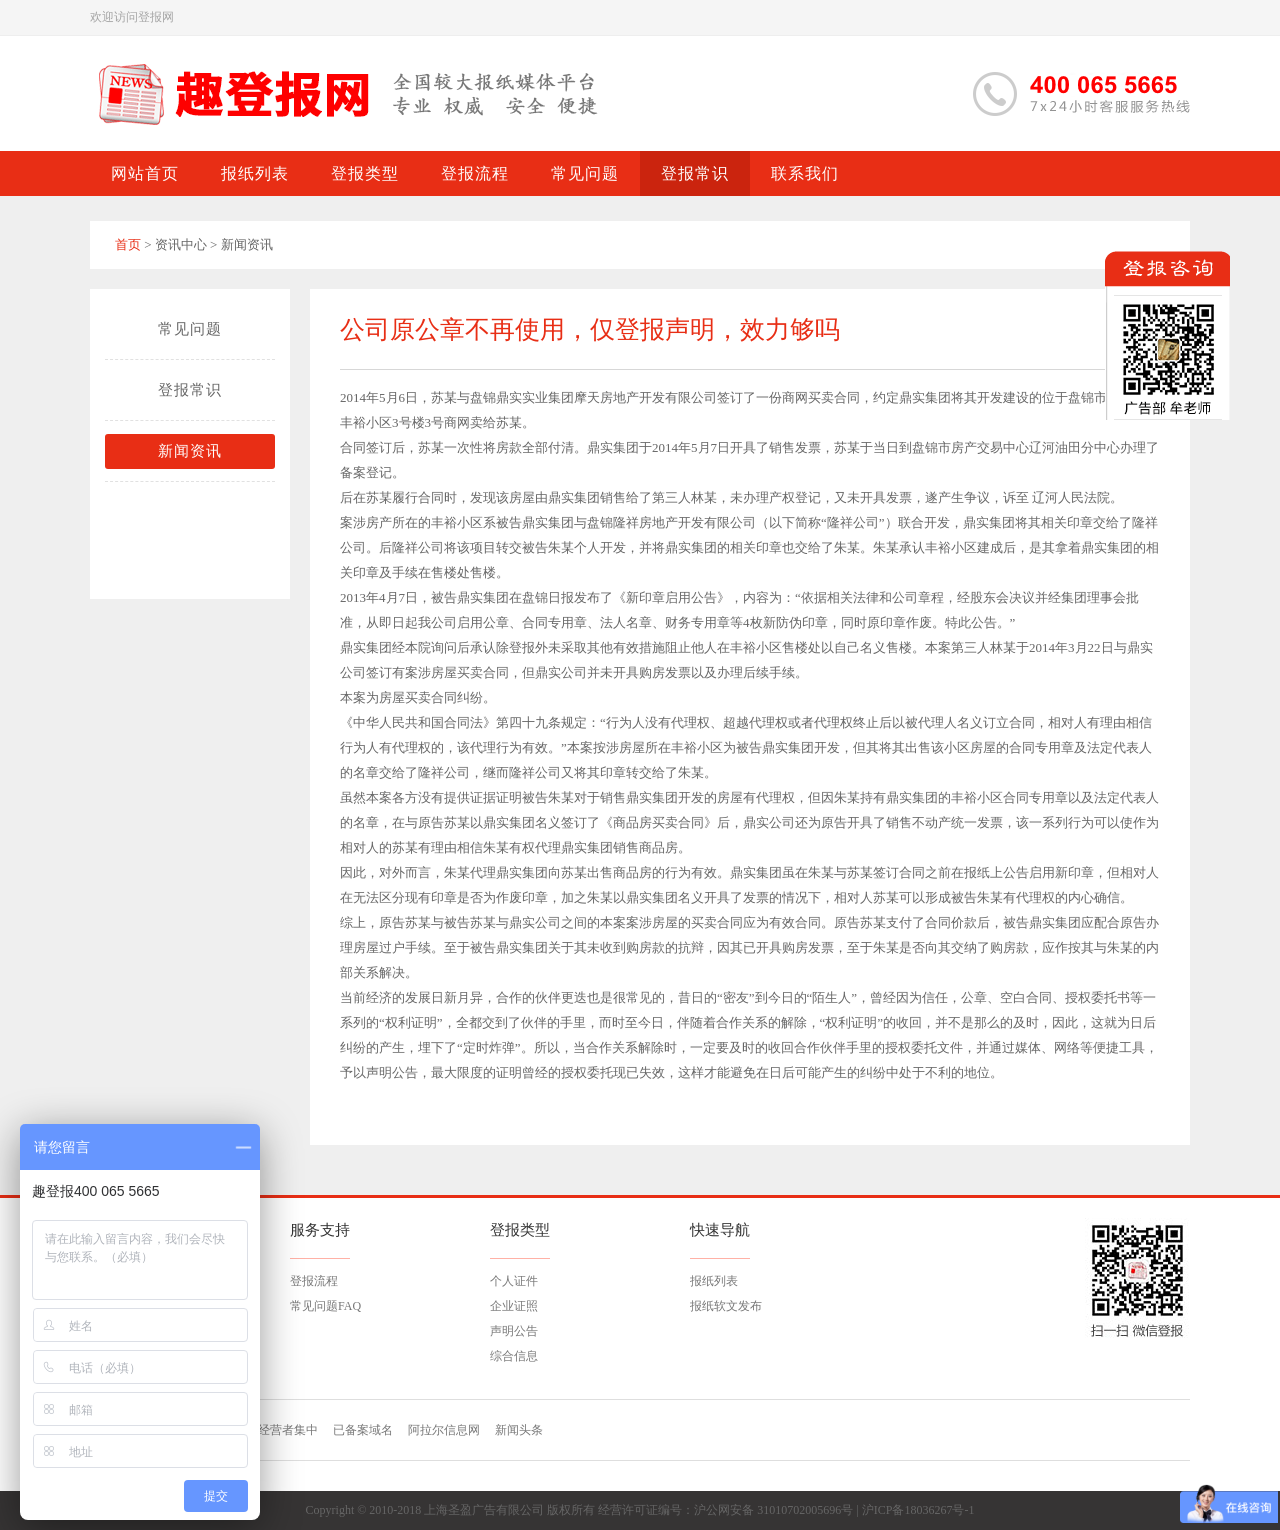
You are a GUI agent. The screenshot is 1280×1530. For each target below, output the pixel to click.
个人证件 (514, 1281)
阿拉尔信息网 (444, 1430)
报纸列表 (714, 1281)
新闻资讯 (190, 451)
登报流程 (314, 1281)
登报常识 (190, 390)
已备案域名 (363, 1430)
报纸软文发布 (726, 1306)
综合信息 (514, 1356)
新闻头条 (519, 1430)
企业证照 (514, 1306)
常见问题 (190, 329)
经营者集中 (288, 1430)
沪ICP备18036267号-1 (918, 1510)
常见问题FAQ (325, 1306)
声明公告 (514, 1331)
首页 (128, 244)
